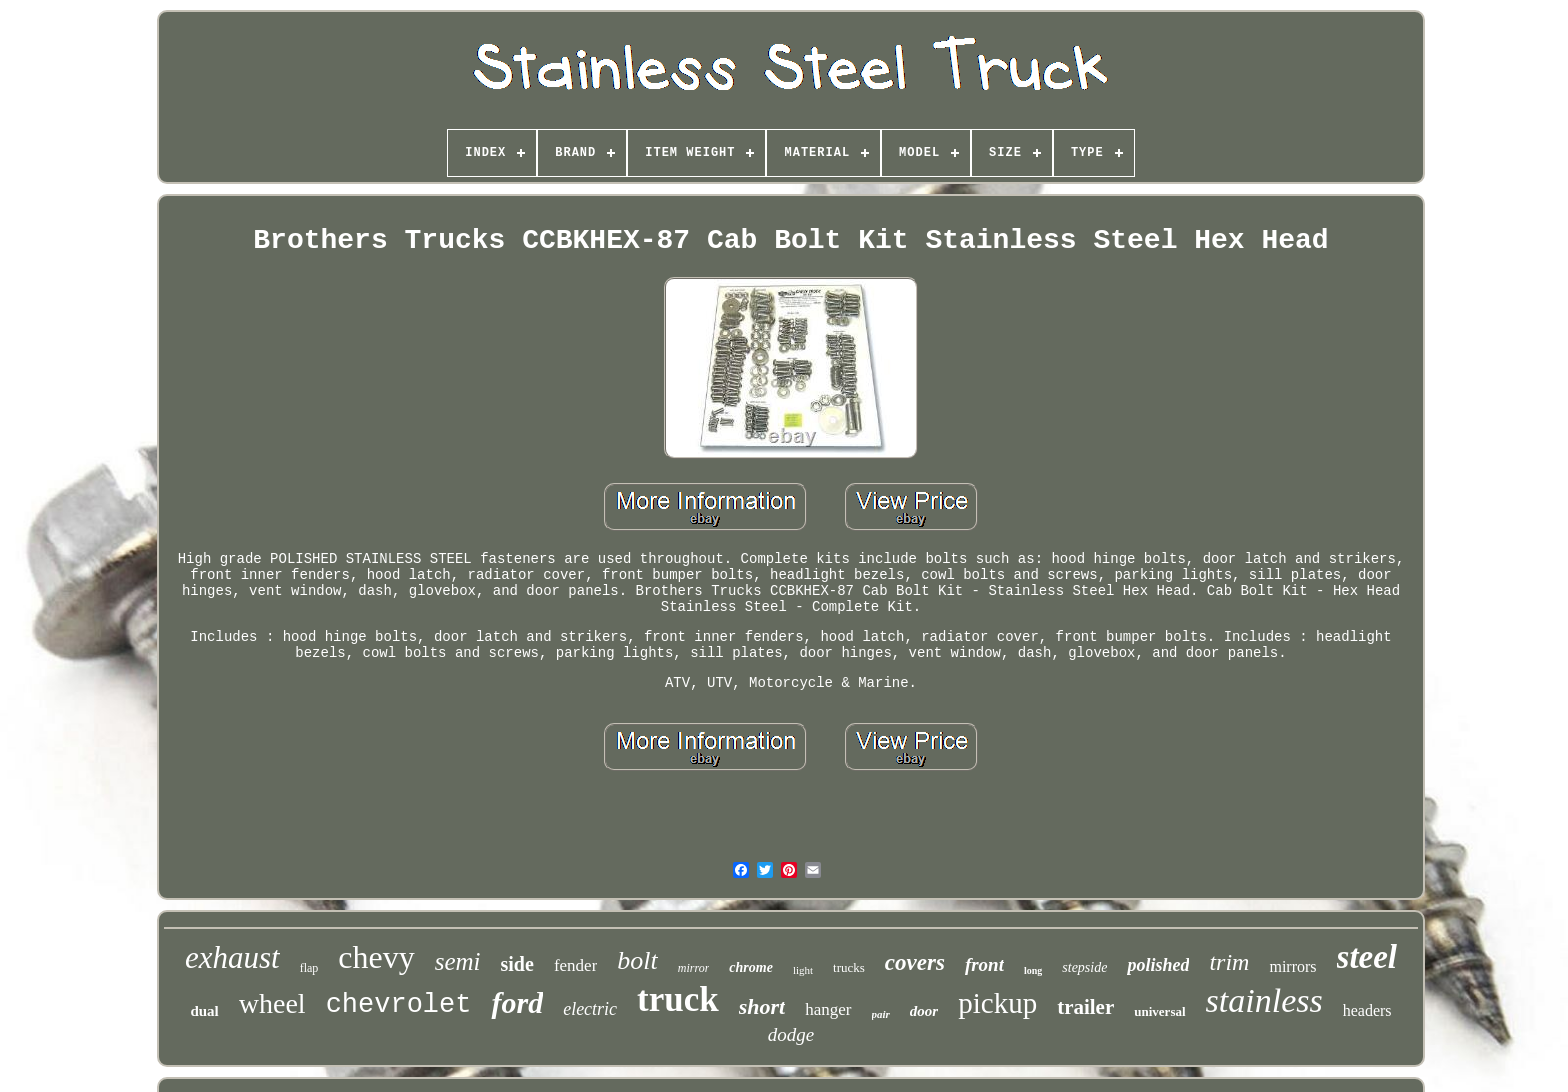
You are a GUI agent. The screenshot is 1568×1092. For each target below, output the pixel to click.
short (762, 1006)
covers (915, 962)
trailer (1085, 1007)
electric (590, 1009)
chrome (751, 967)
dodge (791, 1034)
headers (1367, 1010)
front (984, 964)
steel (1367, 957)
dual (204, 1011)
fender (575, 965)
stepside (1084, 967)
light (803, 970)
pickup (997, 1003)
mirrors (1292, 966)
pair (881, 1014)
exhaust (232, 957)
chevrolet (399, 1005)
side (517, 964)
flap (309, 968)
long (1033, 970)
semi (458, 961)
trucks (849, 967)
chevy (376, 957)
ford (517, 1002)
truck (678, 999)
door (924, 1011)
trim (1229, 962)
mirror (694, 968)
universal (1159, 1011)
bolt (637, 960)
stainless (1264, 1000)
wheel (272, 1003)
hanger (828, 1009)
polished (1158, 965)
